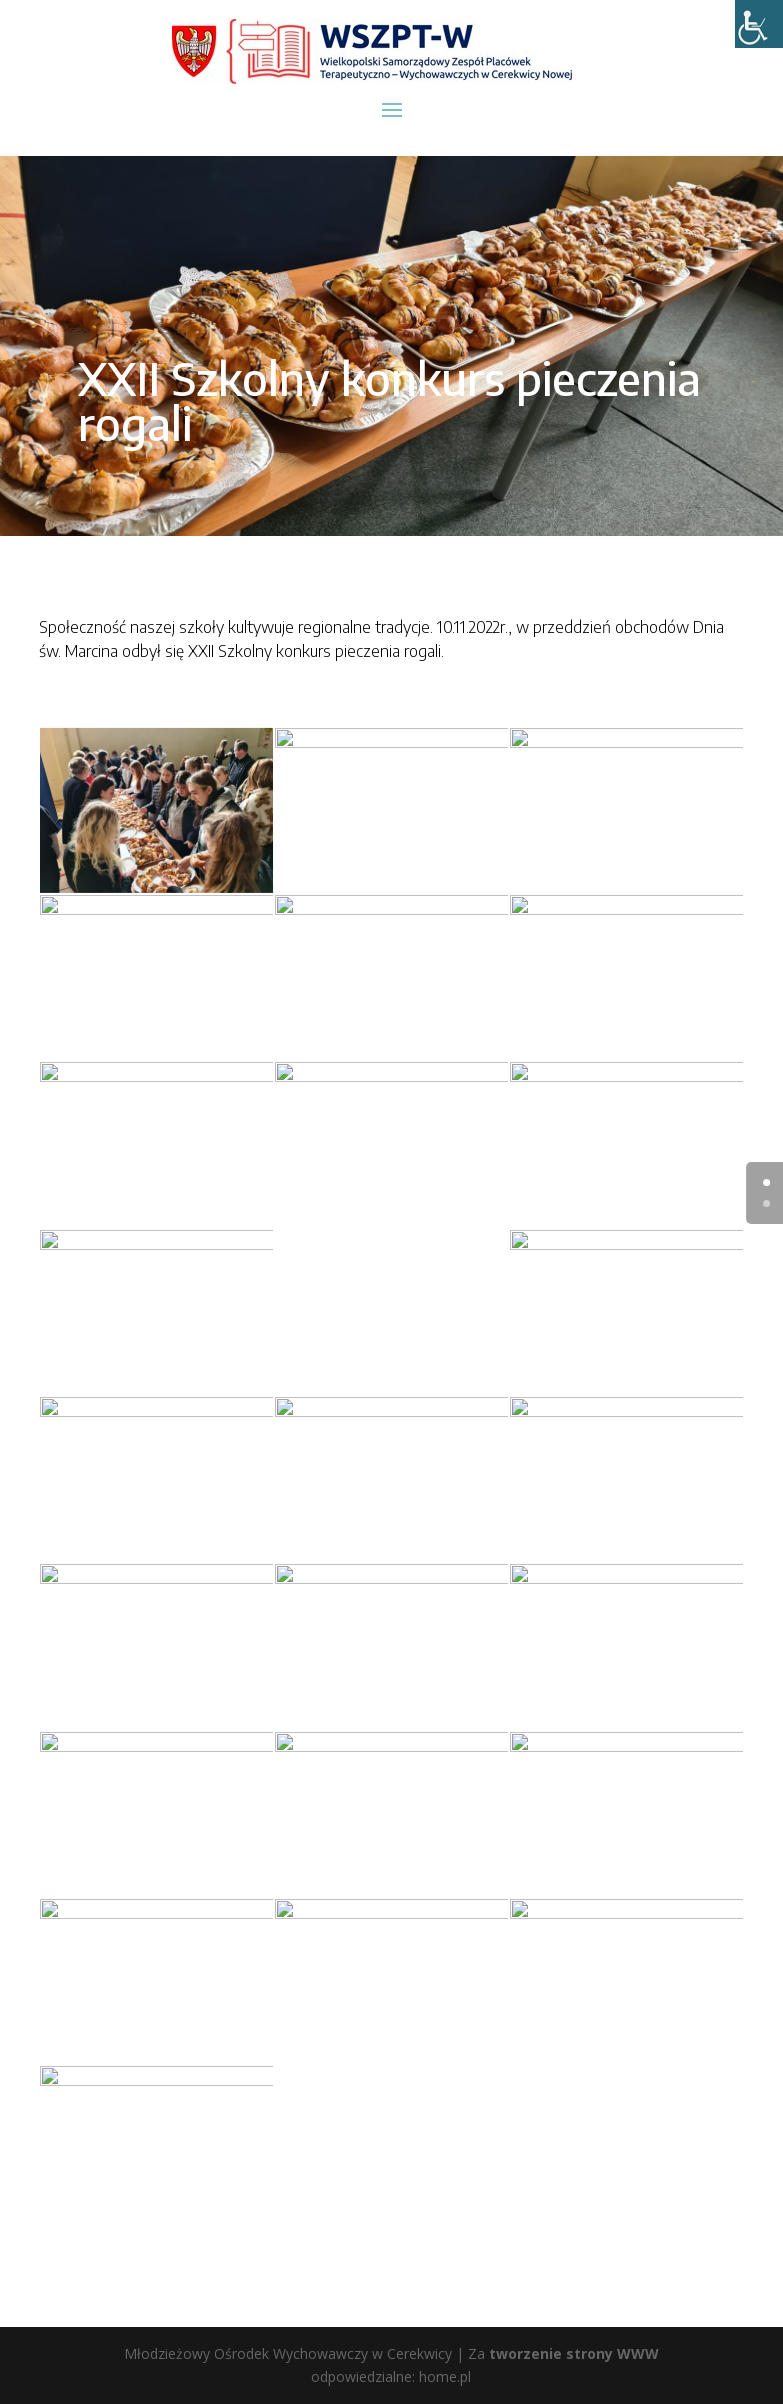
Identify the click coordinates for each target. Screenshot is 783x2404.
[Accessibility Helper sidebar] (759, 24)
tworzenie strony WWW (574, 2353)
